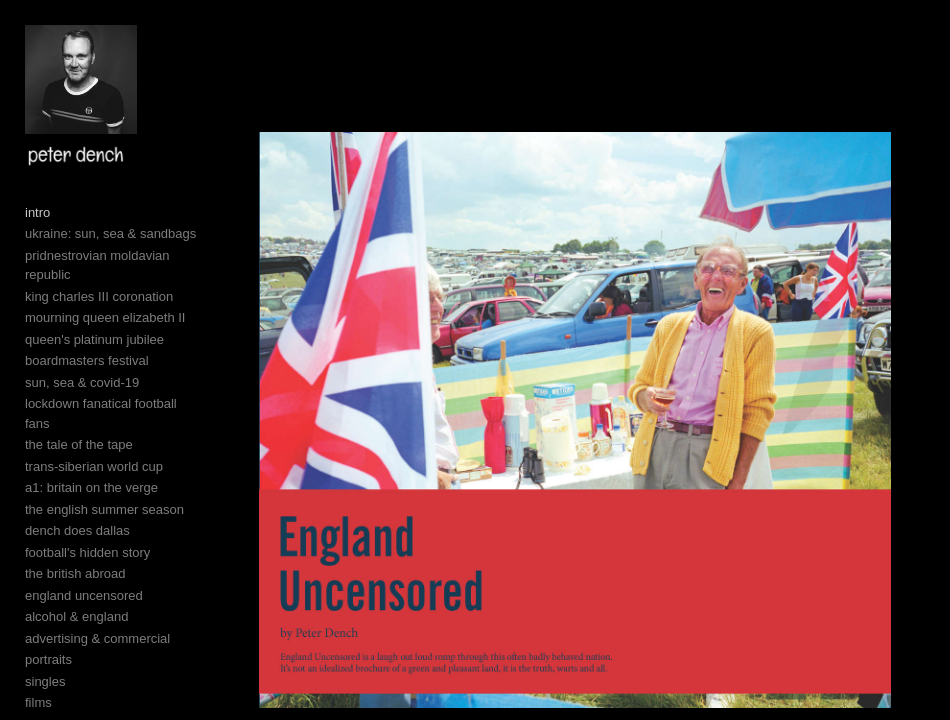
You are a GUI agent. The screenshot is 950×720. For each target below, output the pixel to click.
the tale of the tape (79, 444)
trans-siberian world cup (94, 466)
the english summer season (104, 509)
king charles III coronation (99, 296)
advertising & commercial (97, 638)
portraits (48, 659)
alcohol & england (76, 616)
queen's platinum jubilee (94, 339)
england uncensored (84, 595)
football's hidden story (87, 552)
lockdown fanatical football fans (101, 413)
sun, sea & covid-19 (82, 382)
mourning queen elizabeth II (105, 317)
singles (45, 681)
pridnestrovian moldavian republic (97, 265)
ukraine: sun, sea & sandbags (110, 233)
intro (37, 212)
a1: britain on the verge (91, 487)
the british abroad (75, 573)
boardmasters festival (87, 360)
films (38, 702)
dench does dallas (77, 530)
